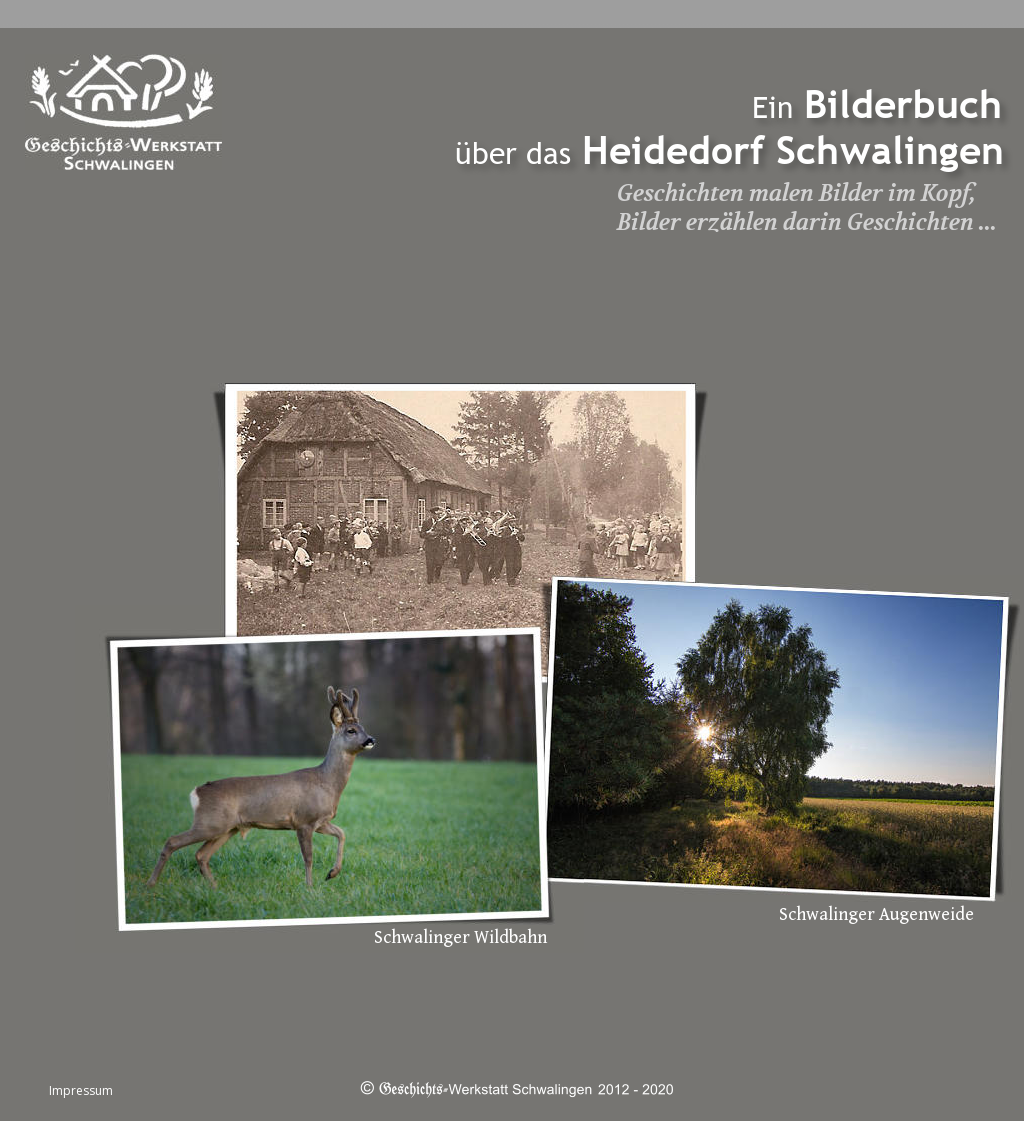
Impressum (81, 1090)
